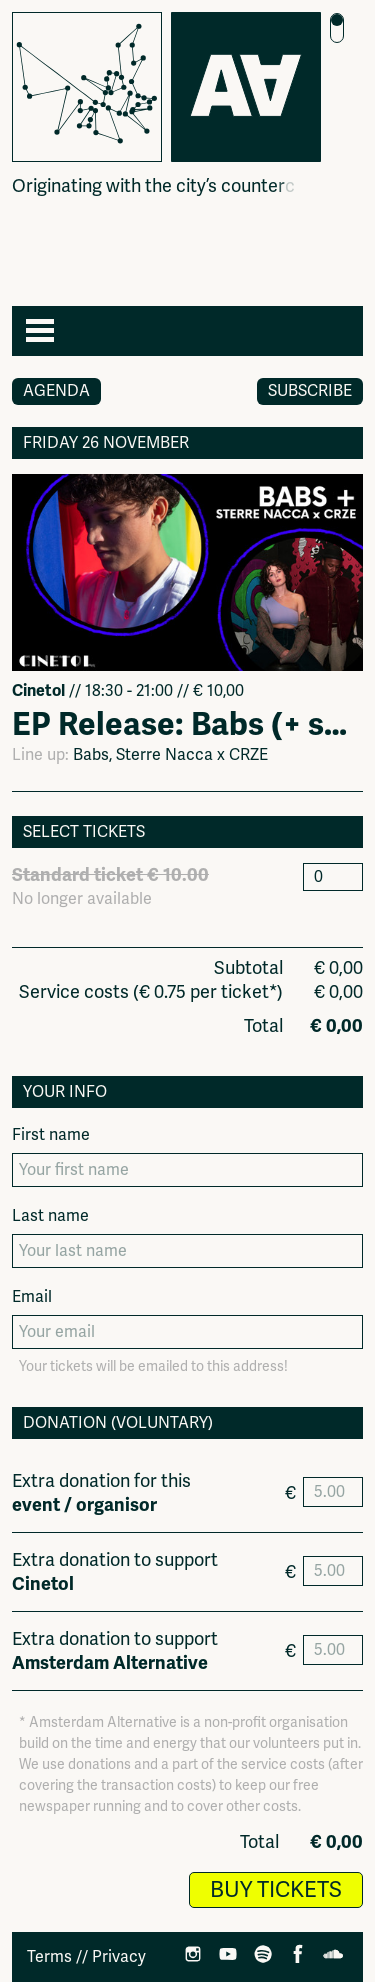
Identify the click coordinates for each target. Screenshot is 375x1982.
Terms (49, 1957)
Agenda (56, 391)
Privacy (119, 1957)
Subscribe (310, 391)
